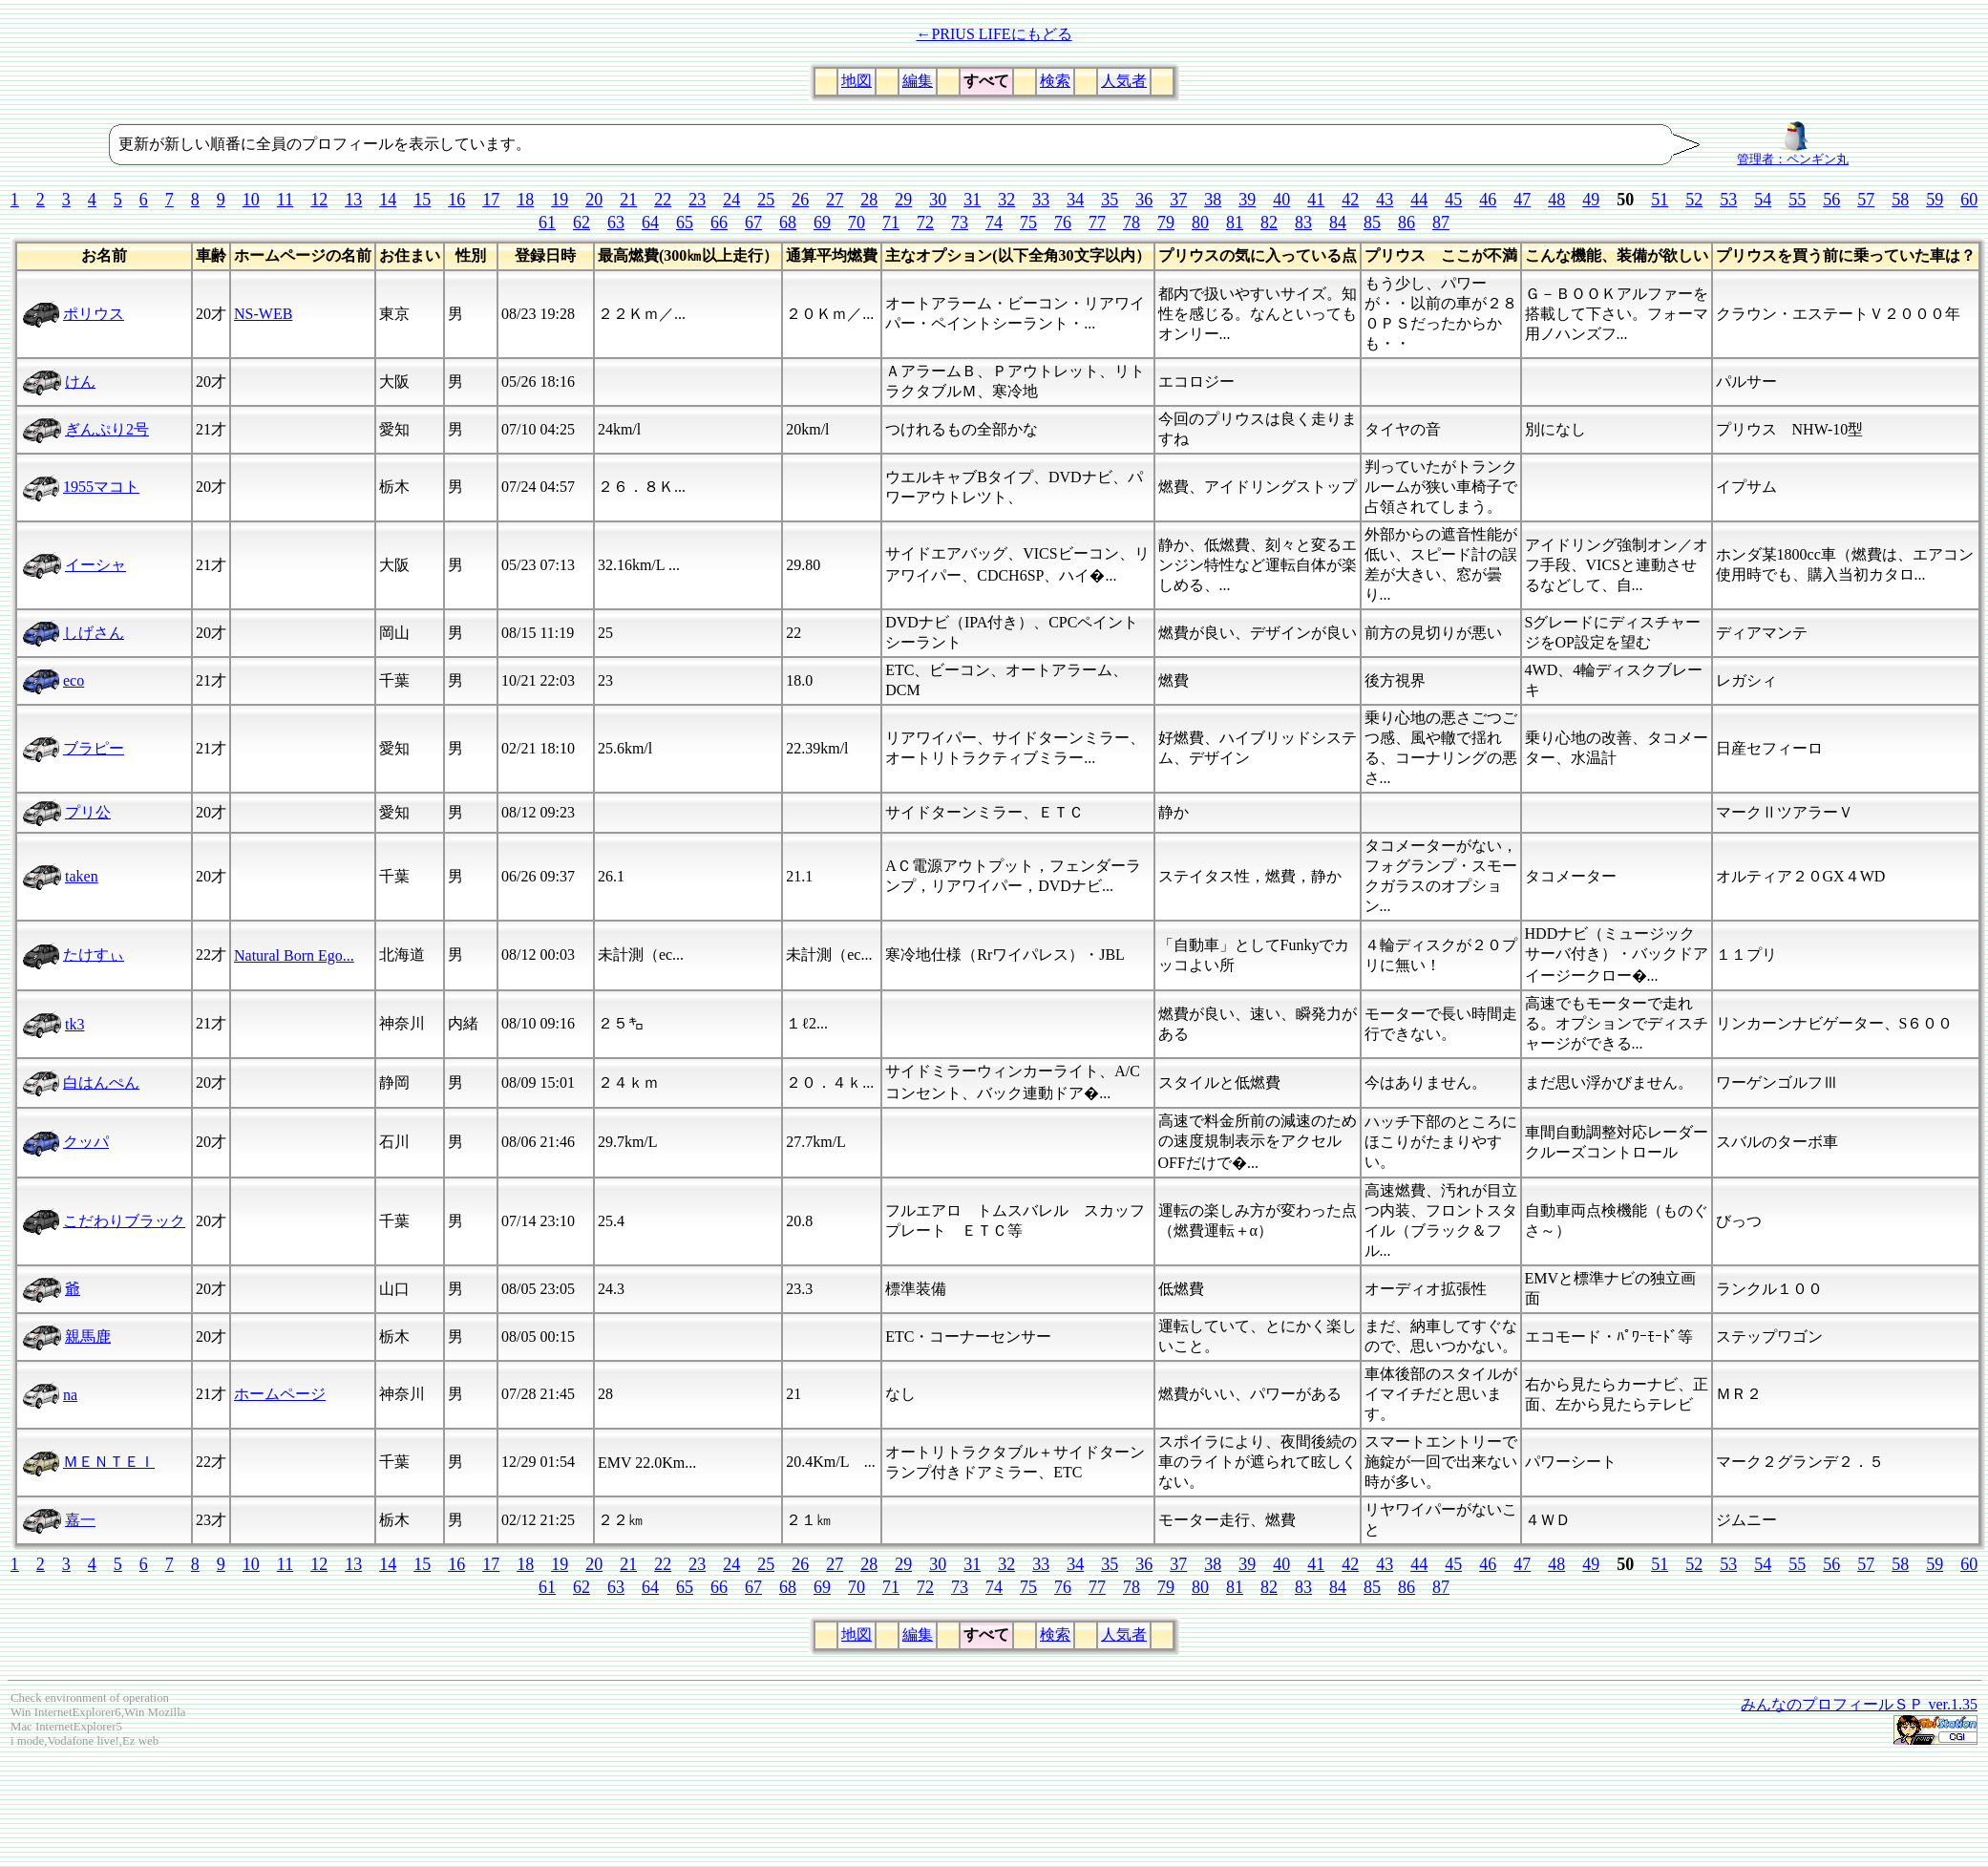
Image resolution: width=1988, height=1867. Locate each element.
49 (1590, 199)
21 (628, 199)
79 (1165, 222)
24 (731, 199)
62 (581, 222)
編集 (917, 81)
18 (525, 199)
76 (1062, 222)
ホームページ (280, 1394)
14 (387, 199)
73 (959, 222)
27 (834, 199)
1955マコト (101, 486)
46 (1487, 199)
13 (353, 199)
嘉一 (80, 1520)
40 (1281, 199)
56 (1831, 199)
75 (1028, 222)
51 (1659, 199)
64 (650, 222)
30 (937, 199)
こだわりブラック (124, 1221)
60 (1968, 199)
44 (1419, 199)
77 (1097, 222)
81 (1234, 222)
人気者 (1124, 81)
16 (456, 199)
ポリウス (93, 314)
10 (251, 199)
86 (1406, 222)
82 (1269, 222)
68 (787, 222)
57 (1865, 199)
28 (869, 199)
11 (285, 199)
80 (1200, 222)
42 (1350, 199)
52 (1693, 199)
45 (1453, 199)
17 (490, 199)
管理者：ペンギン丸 (1793, 153)
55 (1797, 199)
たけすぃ (93, 954)
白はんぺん (101, 1082)
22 (662, 199)
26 (800, 199)
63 (615, 222)
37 (1178, 199)
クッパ (86, 1142)
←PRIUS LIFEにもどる (993, 34)
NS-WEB (263, 314)
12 (319, 199)
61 (547, 222)
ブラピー (93, 748)
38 (1212, 199)
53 (1728, 199)
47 (1522, 199)
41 (1315, 199)
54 (1762, 199)
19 (559, 199)
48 (1556, 199)
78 (1131, 222)
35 (1109, 199)
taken (81, 876)
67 (753, 222)
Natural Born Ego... (294, 955)
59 (1934, 199)
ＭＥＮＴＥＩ (109, 1461)
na (70, 1395)
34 (1075, 199)
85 (1372, 222)
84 (1337, 222)
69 (822, 222)
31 (972, 199)
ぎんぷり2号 (107, 429)
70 (856, 222)
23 (697, 199)
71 (890, 222)
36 (1144, 199)
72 (925, 222)
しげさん (93, 633)
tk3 (74, 1024)
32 (1006, 199)
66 (719, 222)
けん (80, 381)
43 (1384, 199)
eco (73, 680)
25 (765, 199)
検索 (1055, 81)
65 (684, 222)
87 (1440, 222)
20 (594, 199)
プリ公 (88, 812)
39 (1247, 199)
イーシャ (95, 565)
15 (422, 199)
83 (1303, 222)
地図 (856, 81)
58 (1900, 199)
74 (994, 222)
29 (903, 199)
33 (1040, 199)
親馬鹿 (88, 1336)
